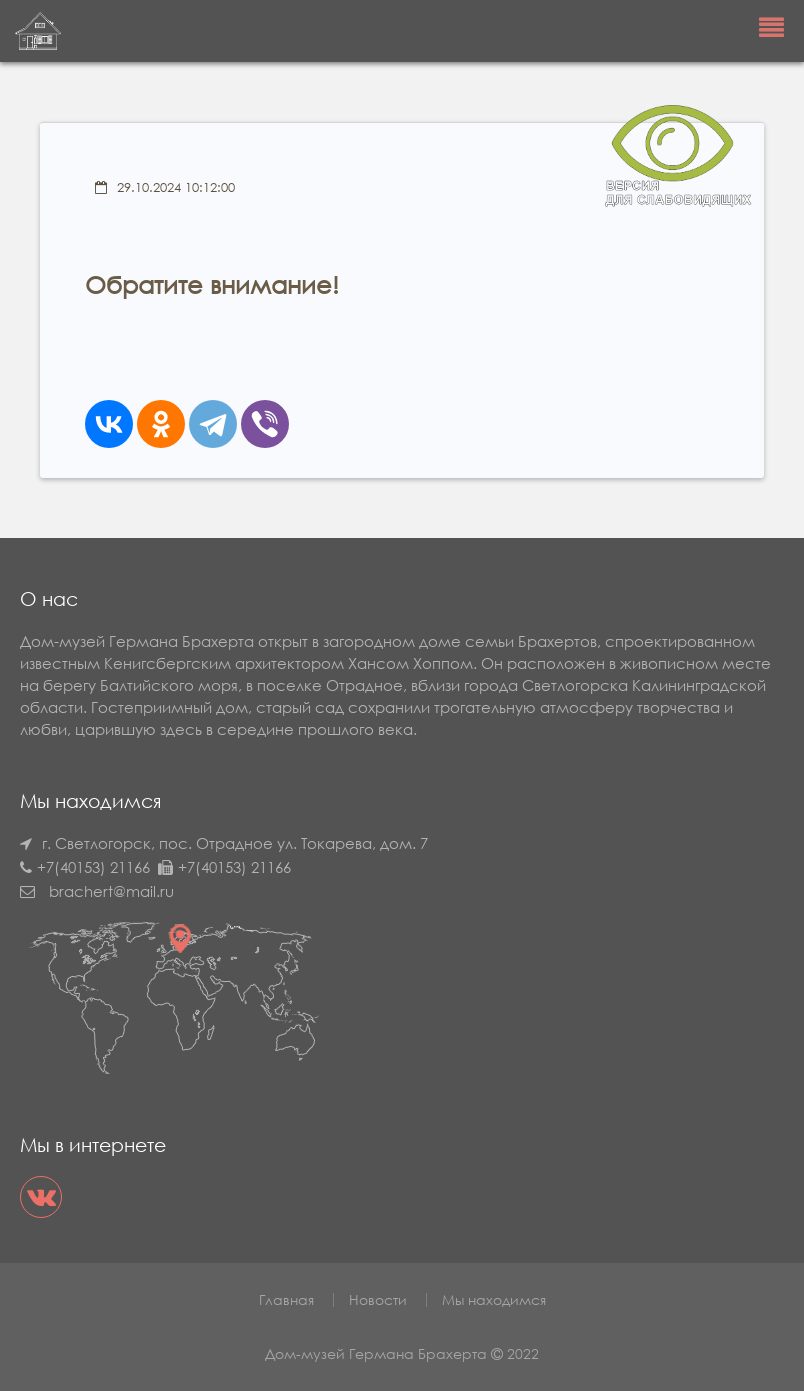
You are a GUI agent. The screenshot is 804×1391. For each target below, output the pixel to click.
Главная (286, 1299)
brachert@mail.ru (111, 891)
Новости (378, 1299)
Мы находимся (494, 1299)
